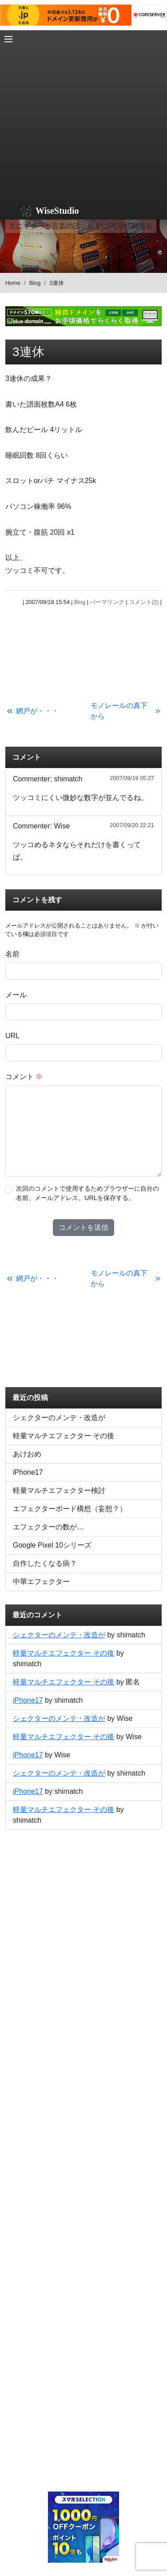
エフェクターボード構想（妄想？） (70, 1508)
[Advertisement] (83, 113)
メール (16, 995)
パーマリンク (107, 602)
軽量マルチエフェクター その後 (63, 1436)
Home (12, 283)
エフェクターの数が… (48, 1527)
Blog (35, 283)
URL (12, 1036)
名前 (12, 954)
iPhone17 (28, 1472)
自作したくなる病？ (45, 1563)
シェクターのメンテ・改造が (59, 1417)
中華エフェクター (41, 1581)
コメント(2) (144, 602)
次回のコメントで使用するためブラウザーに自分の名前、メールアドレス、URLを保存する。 (87, 1193)
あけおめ (27, 1454)
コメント (24, 1076)
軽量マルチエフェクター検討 (59, 1490)
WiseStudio (57, 211)
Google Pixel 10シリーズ (52, 1545)
